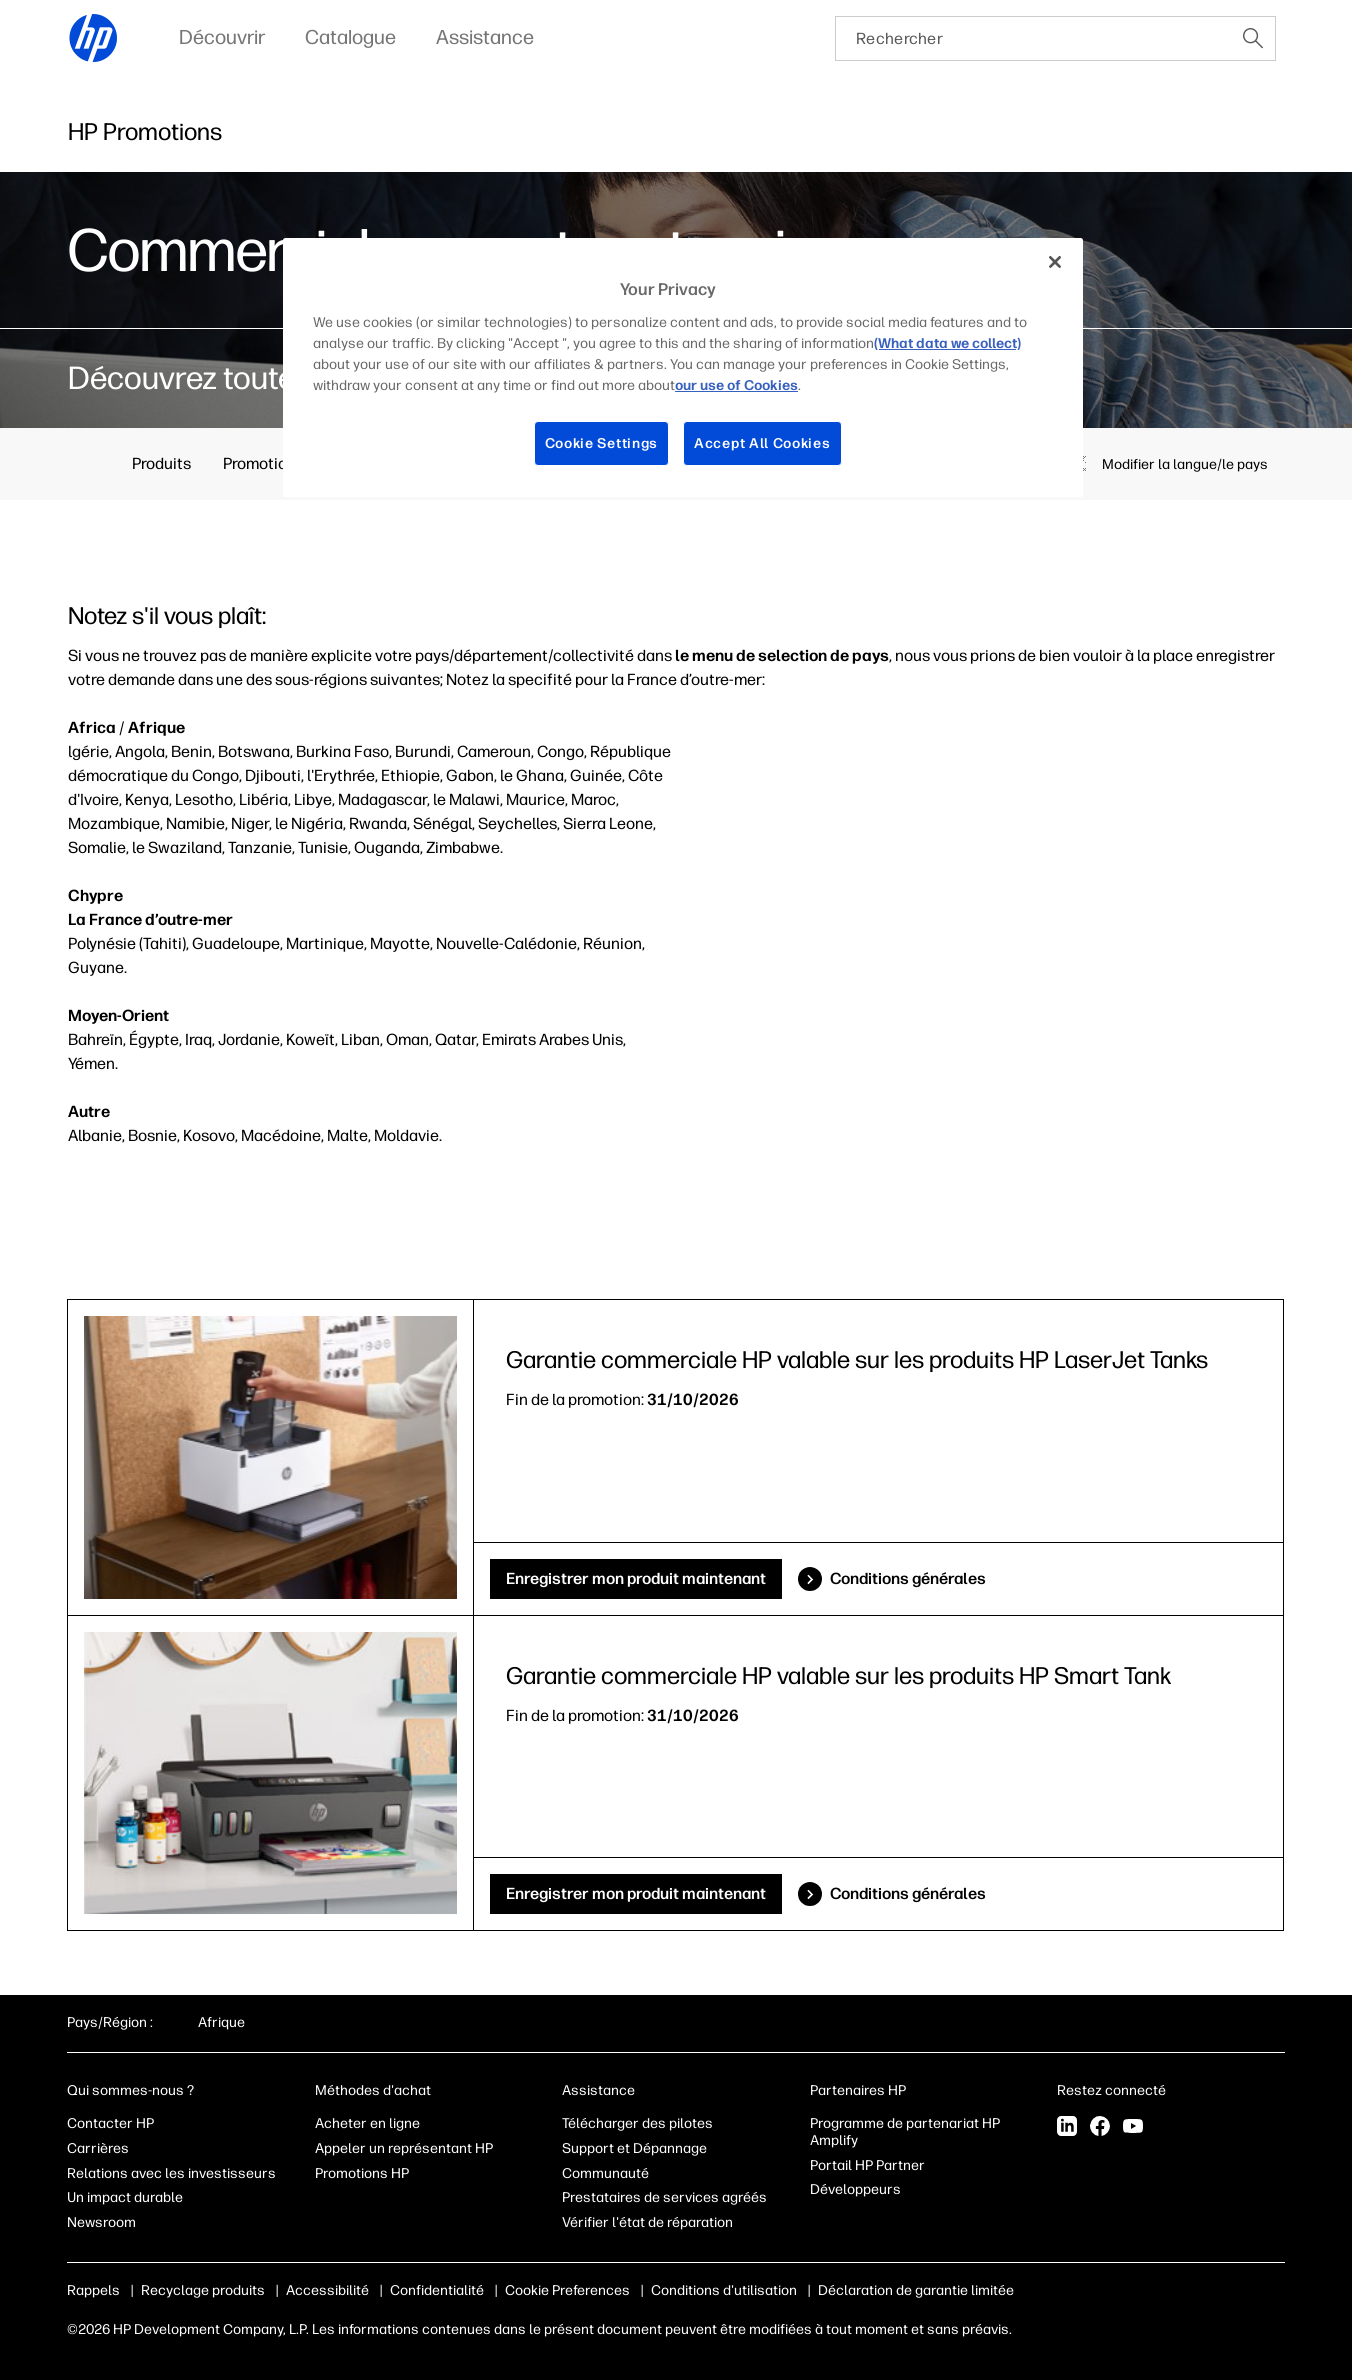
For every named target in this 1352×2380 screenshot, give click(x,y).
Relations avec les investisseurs (171, 2173)
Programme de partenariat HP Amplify (905, 2132)
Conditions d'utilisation (724, 2290)
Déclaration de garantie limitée (916, 2290)
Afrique (156, 727)
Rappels (93, 2290)
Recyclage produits (203, 2290)
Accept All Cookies (762, 443)
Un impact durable (125, 2197)
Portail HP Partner (867, 2165)
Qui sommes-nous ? (130, 2090)
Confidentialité (437, 2290)
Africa (92, 727)
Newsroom (101, 2222)
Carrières (98, 2148)
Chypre (95, 895)
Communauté (605, 2173)
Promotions (263, 463)
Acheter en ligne (367, 2123)
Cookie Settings (602, 443)
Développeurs (857, 2189)
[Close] (1055, 262)
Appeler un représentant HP (404, 2148)
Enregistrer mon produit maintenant (636, 1578)
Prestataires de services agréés (664, 2197)
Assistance (598, 2090)
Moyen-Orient (118, 1015)
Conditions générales (908, 1578)
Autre (89, 1111)
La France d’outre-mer (150, 919)
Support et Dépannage (634, 2148)
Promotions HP (362, 2173)
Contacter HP (110, 2123)
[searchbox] (1033, 38)
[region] (683, 367)
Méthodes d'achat (373, 2090)
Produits (161, 463)
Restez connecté (1113, 2090)
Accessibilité (327, 2290)
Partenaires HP (858, 2090)
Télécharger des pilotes (637, 2123)
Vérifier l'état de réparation (647, 2222)
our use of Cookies (736, 385)
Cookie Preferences (567, 2290)
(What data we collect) (947, 343)
